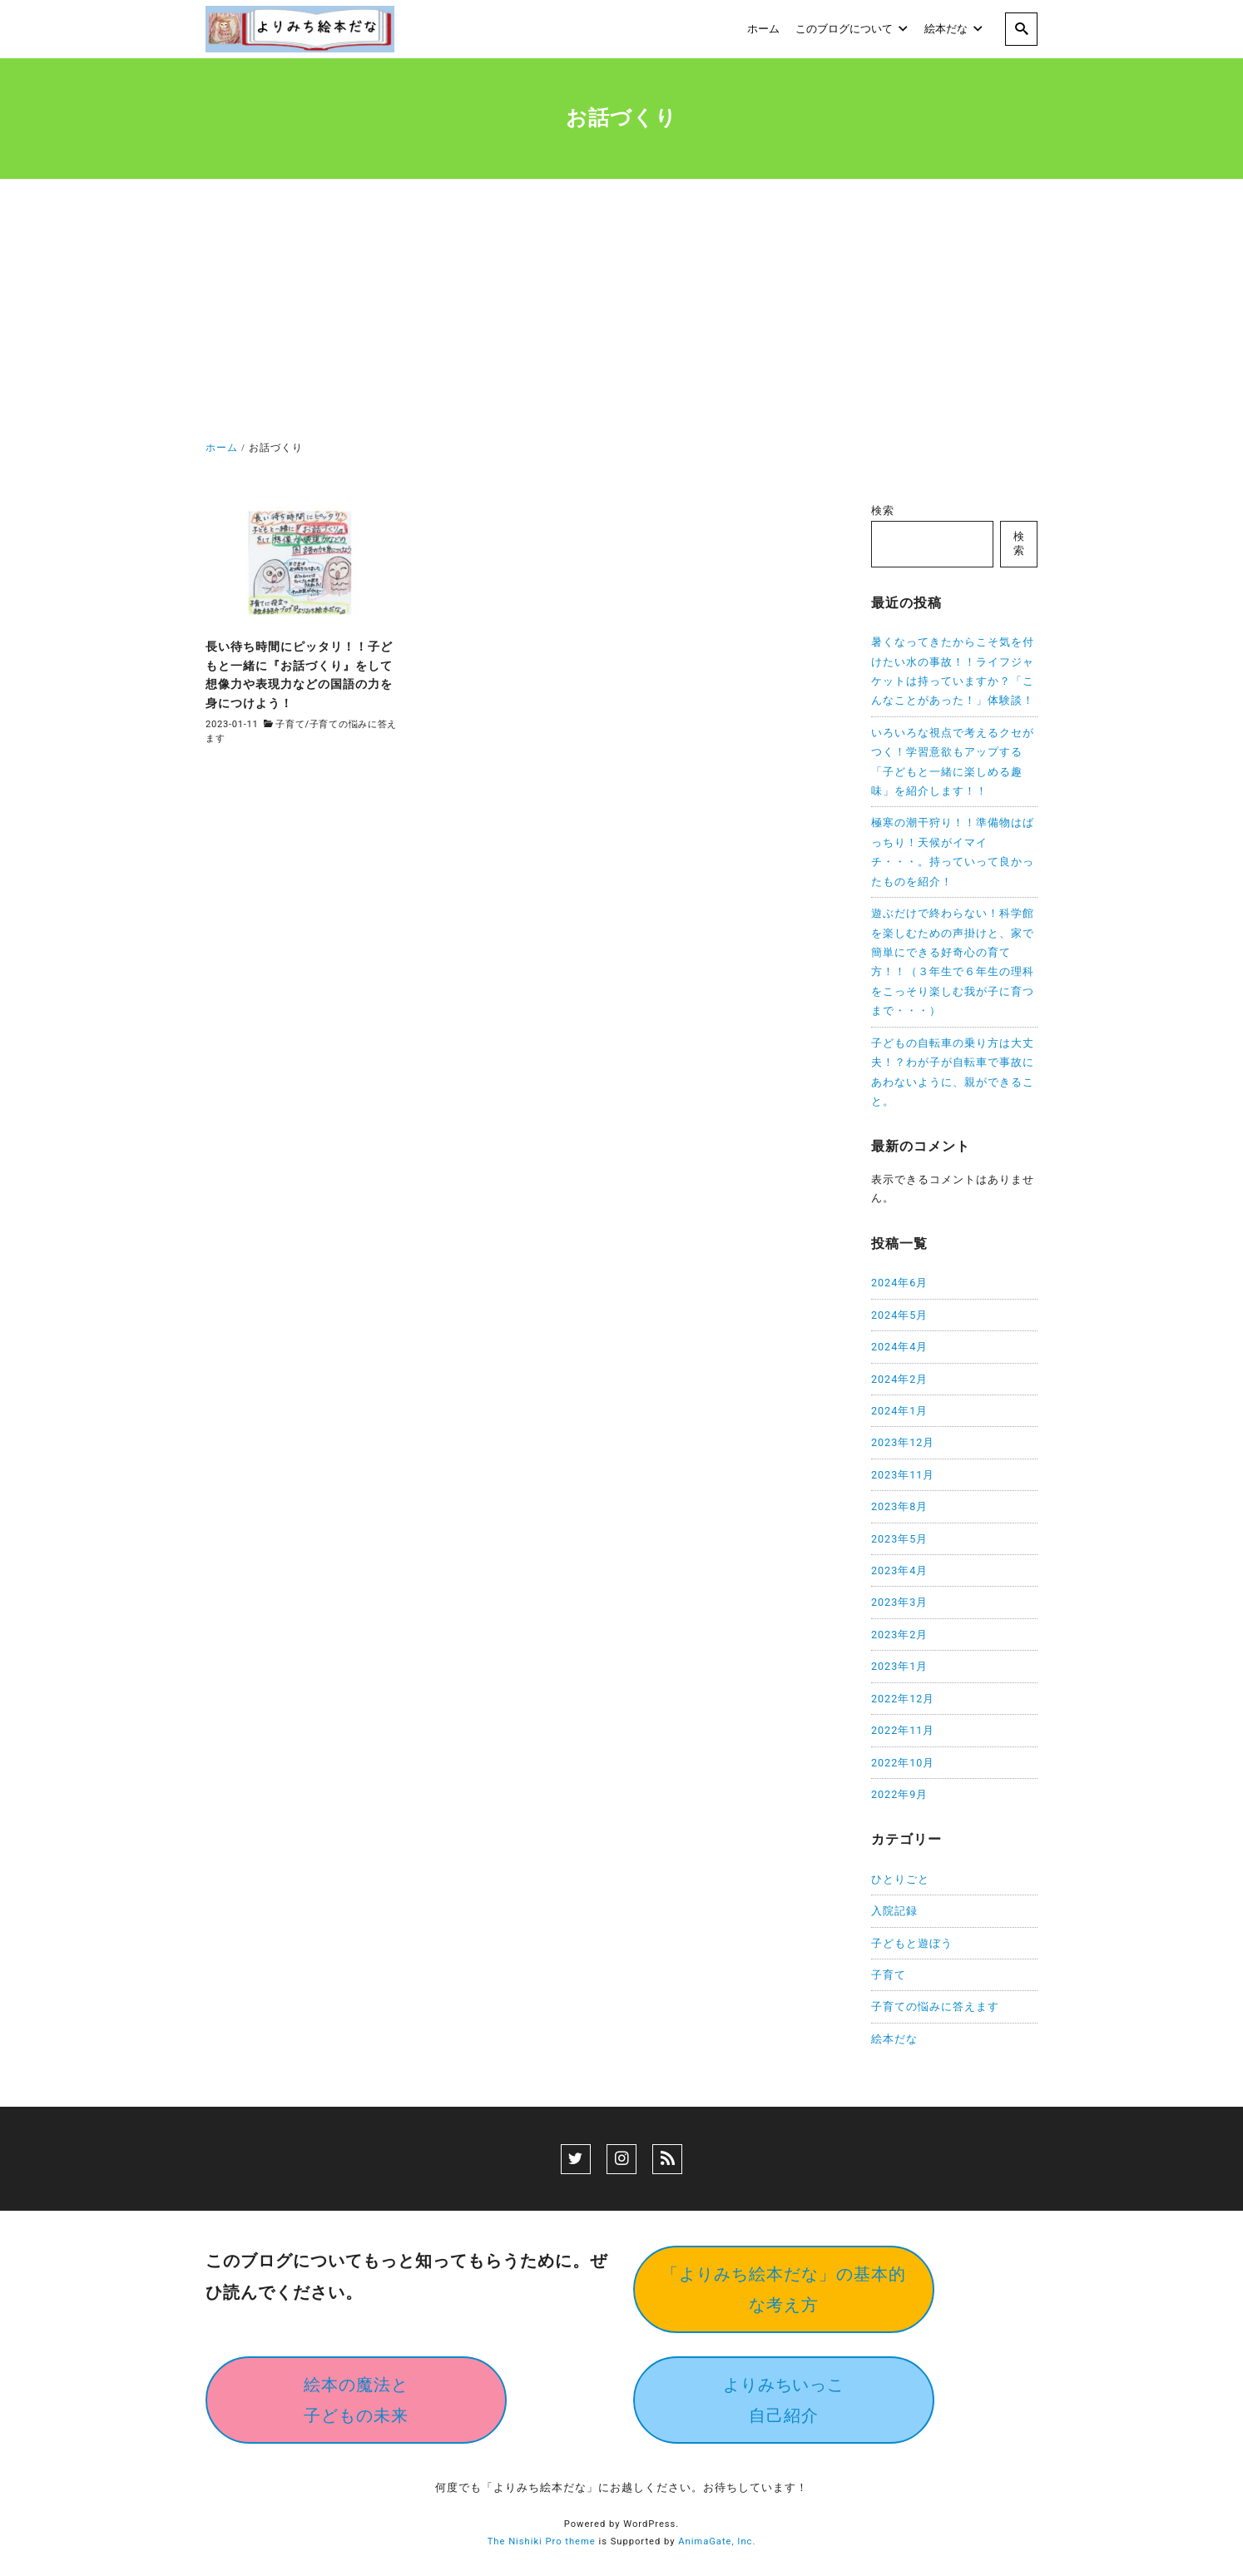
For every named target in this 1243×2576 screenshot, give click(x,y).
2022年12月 (902, 1698)
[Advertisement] (621, 312)
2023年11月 (902, 1475)
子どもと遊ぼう (912, 1943)
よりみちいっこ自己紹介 (784, 2400)
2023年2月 (899, 1634)
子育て (290, 724)
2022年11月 (902, 1730)
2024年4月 (899, 1346)
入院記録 (894, 1911)
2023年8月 (899, 1506)
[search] (1021, 29)
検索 (882, 510)
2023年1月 (899, 1666)
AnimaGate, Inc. (716, 2541)
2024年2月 (899, 1379)
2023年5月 (899, 1539)
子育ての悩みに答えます (935, 2006)
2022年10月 (902, 1762)
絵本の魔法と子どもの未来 (356, 2400)
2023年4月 (899, 1570)
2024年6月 (899, 1282)
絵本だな (894, 2039)
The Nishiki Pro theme (542, 2541)
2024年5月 (899, 1315)
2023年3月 (899, 1602)
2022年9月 (899, 1794)
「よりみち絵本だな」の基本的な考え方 (783, 2289)
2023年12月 (902, 1442)
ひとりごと (900, 1879)
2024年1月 (899, 1410)
